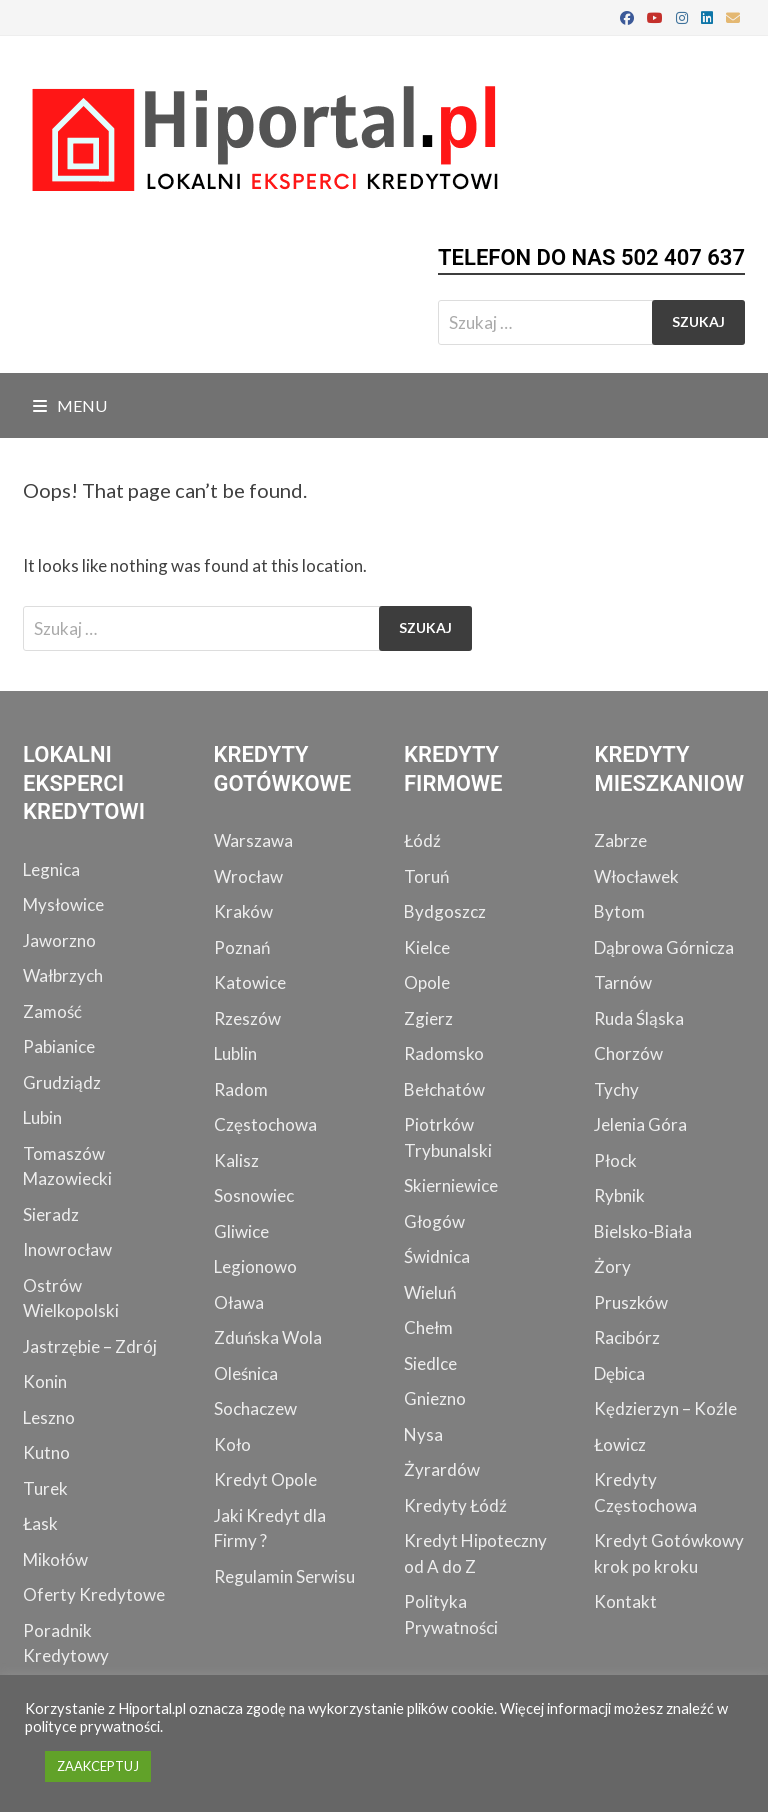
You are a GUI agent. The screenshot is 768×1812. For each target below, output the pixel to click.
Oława (239, 1302)
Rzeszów (247, 1018)
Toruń (426, 876)
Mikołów (55, 1559)
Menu (70, 405)
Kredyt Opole (265, 1479)
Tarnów (623, 982)
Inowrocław (67, 1249)
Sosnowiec (254, 1195)
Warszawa (253, 840)
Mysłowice (63, 904)
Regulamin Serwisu (284, 1576)
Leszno (49, 1417)
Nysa (423, 1434)
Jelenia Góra (640, 1124)
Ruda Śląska (639, 1018)
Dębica (619, 1373)
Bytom (619, 911)
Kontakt (625, 1601)
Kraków (243, 911)
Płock (615, 1160)
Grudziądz (62, 1082)
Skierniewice (451, 1185)
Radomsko (444, 1053)
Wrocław (248, 876)
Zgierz (428, 1018)
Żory (612, 1266)
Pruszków (631, 1302)
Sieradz (51, 1214)
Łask (40, 1523)
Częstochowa (265, 1124)
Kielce (427, 947)
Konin (45, 1381)
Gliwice (241, 1231)
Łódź (422, 840)
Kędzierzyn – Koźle (665, 1408)
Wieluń (430, 1292)
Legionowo (255, 1266)
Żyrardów (442, 1469)
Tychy (616, 1089)
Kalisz (236, 1160)
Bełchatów (444, 1089)
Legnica (51, 869)
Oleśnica (246, 1373)
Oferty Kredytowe (94, 1594)
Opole (427, 982)
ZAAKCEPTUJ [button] (98, 1766)
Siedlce (430, 1363)
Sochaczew (255, 1408)
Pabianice (59, 1046)
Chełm (428, 1327)
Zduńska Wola (268, 1337)
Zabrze (620, 840)
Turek (45, 1488)
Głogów (434, 1221)
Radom (241, 1089)
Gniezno (435, 1398)
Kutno (46, 1452)
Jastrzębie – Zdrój (90, 1346)
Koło (232, 1444)
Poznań (242, 947)
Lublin (235, 1053)
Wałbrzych (63, 975)
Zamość (52, 1011)
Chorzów (628, 1053)
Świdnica (437, 1256)
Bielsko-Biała (643, 1231)
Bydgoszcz (445, 911)
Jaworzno (59, 940)
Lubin (42, 1117)
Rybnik (619, 1195)
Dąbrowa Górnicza (664, 947)
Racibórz (627, 1337)
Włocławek (636, 876)
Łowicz (620, 1444)
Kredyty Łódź (455, 1505)
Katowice (250, 982)
